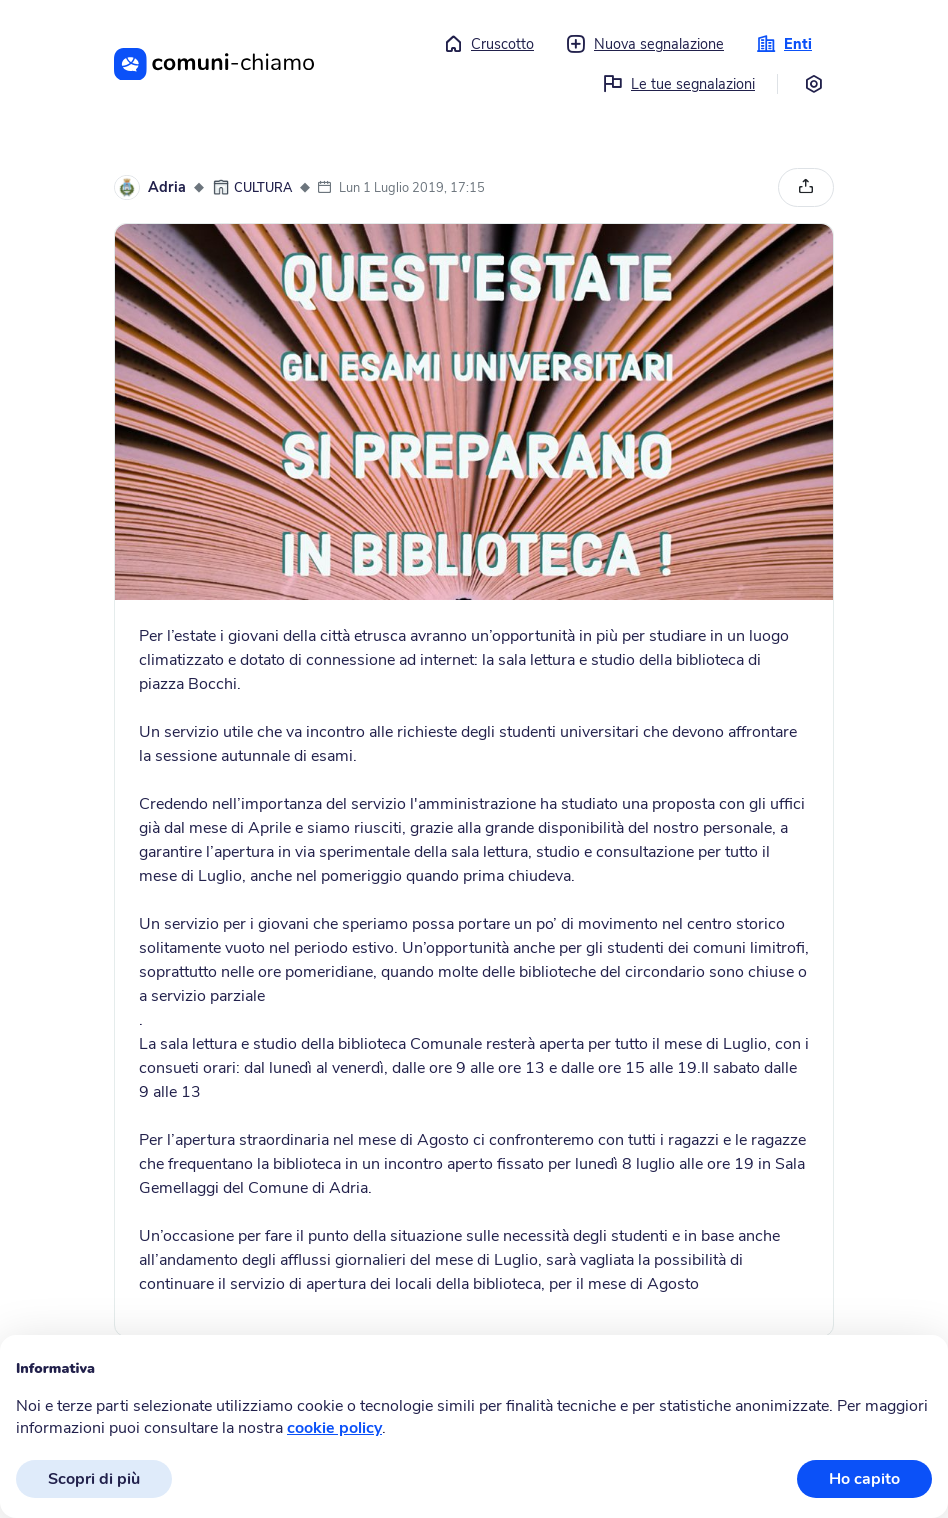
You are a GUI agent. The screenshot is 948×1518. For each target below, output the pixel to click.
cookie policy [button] (334, 1428)
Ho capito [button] (864, 1479)
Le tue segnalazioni (679, 84)
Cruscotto (488, 44)
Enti (784, 44)
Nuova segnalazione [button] (645, 44)
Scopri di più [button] (94, 1479)
